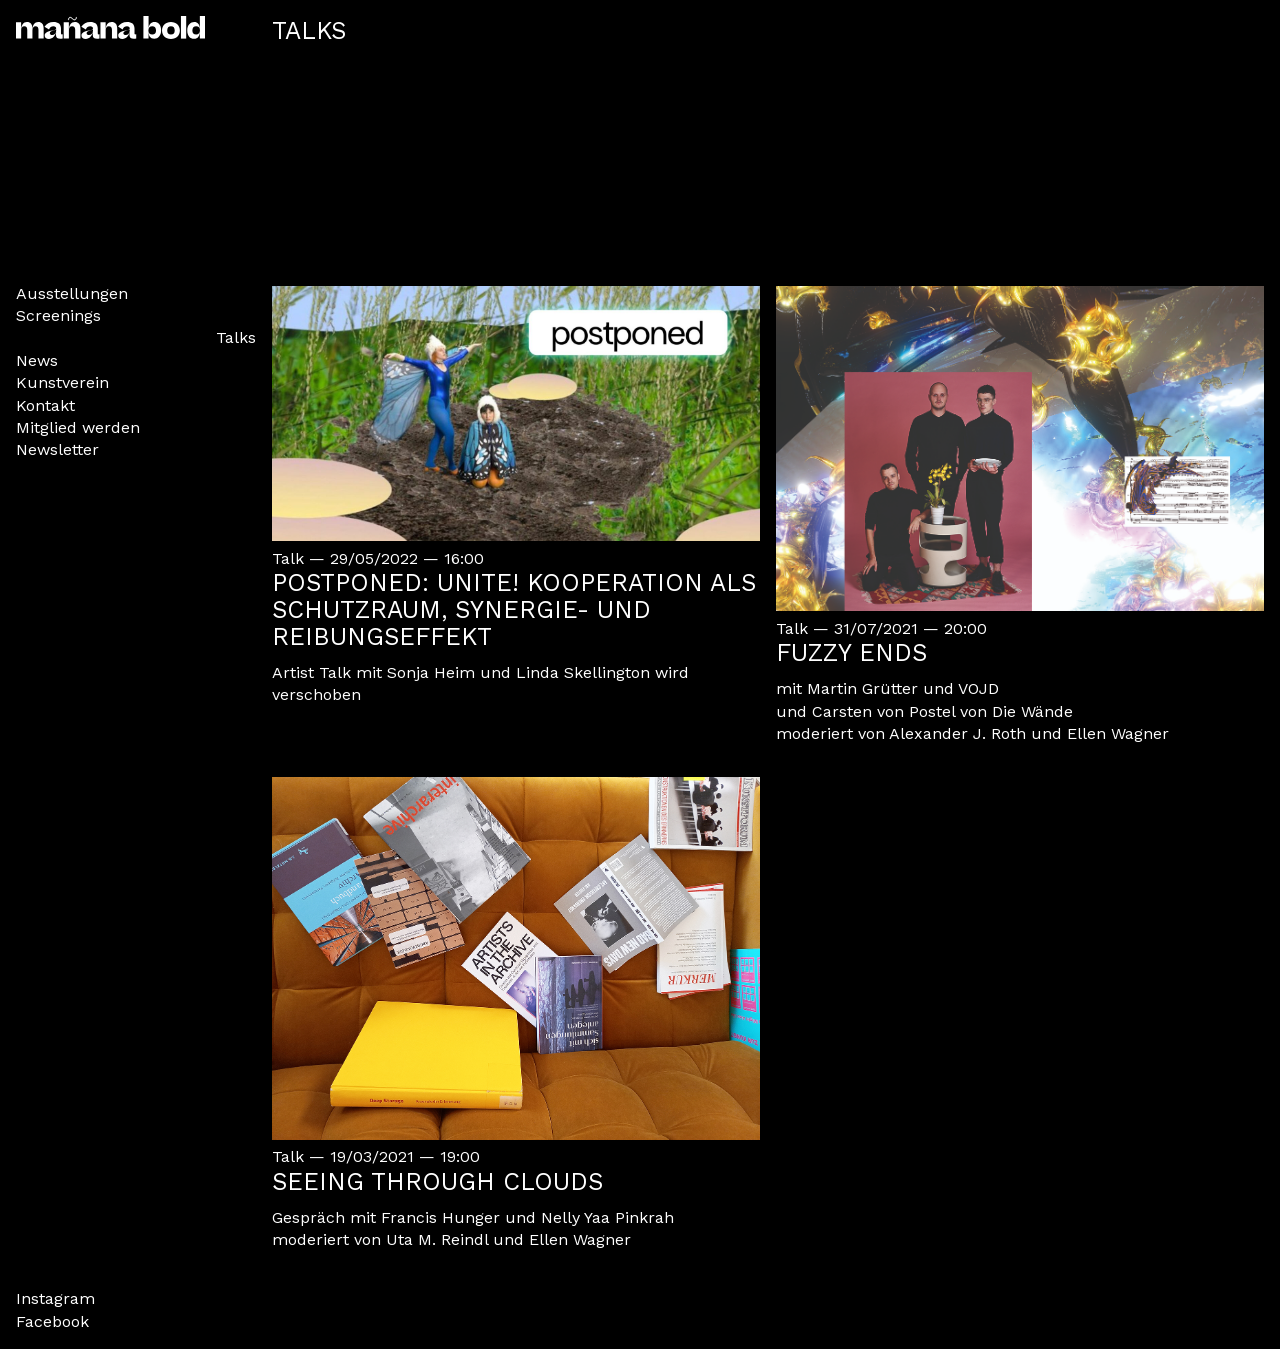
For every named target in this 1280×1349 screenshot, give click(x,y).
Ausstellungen (72, 293)
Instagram (55, 1298)
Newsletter (57, 449)
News (37, 360)
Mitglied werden (78, 427)
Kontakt (45, 405)
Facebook (52, 1321)
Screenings (58, 315)
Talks (236, 337)
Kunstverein (62, 382)
